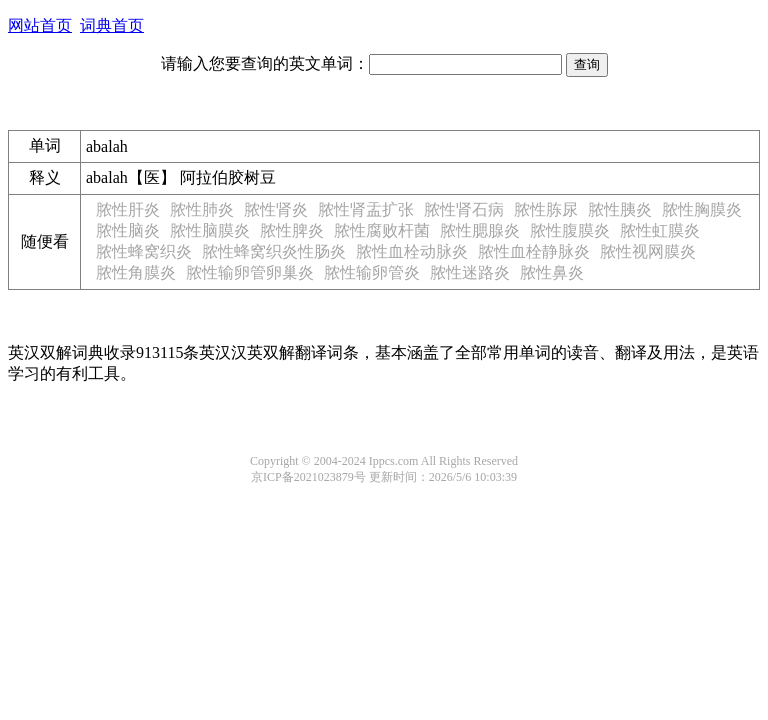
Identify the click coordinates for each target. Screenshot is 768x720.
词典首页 (112, 25)
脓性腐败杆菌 (382, 230)
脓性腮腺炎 (480, 230)
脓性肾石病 (464, 209)
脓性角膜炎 (136, 272)
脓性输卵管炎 (372, 272)
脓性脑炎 (128, 230)
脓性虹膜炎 (660, 230)
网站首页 (40, 25)
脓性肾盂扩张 (366, 209)
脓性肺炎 (202, 209)
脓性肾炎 (276, 209)
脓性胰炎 (620, 209)
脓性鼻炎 (552, 272)
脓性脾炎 (292, 230)
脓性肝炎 (128, 209)
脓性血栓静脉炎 (534, 251)
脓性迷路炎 (470, 272)
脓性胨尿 (546, 209)
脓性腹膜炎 (570, 230)
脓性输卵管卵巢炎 (250, 272)
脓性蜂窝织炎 (144, 251)
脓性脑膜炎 (210, 230)
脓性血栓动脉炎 (412, 251)
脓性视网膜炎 (648, 251)
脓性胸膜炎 (702, 209)
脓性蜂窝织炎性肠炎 (274, 251)
